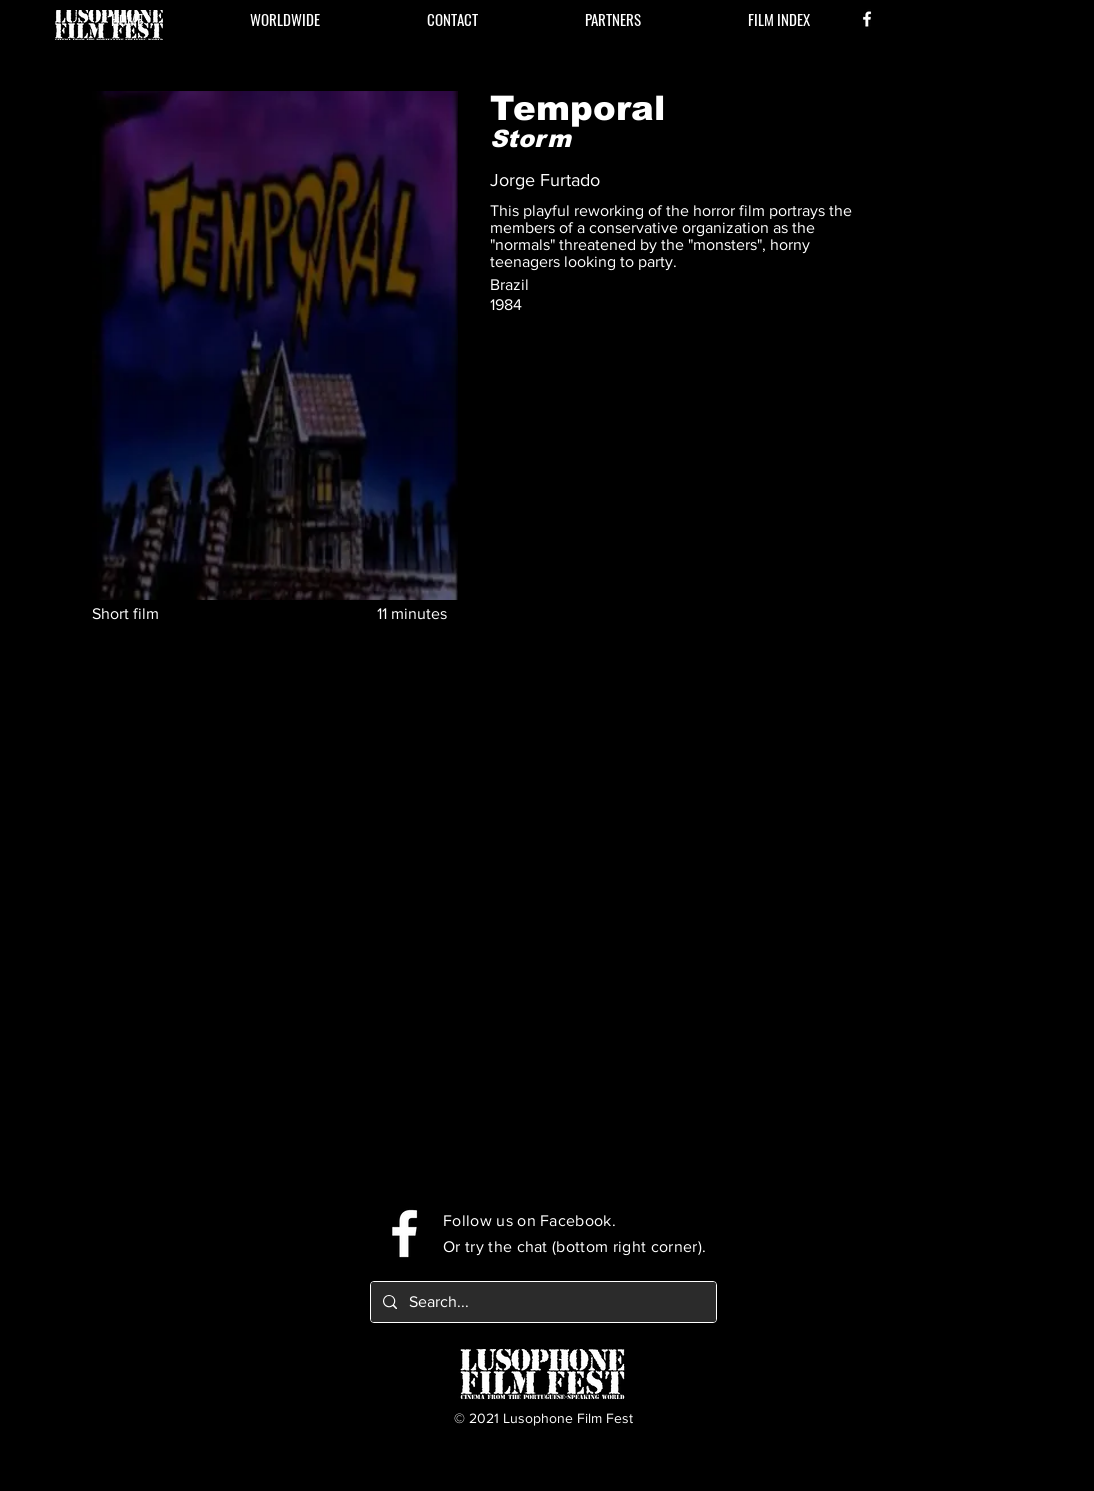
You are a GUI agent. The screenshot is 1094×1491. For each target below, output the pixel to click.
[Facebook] (867, 19)
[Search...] (541, 1302)
